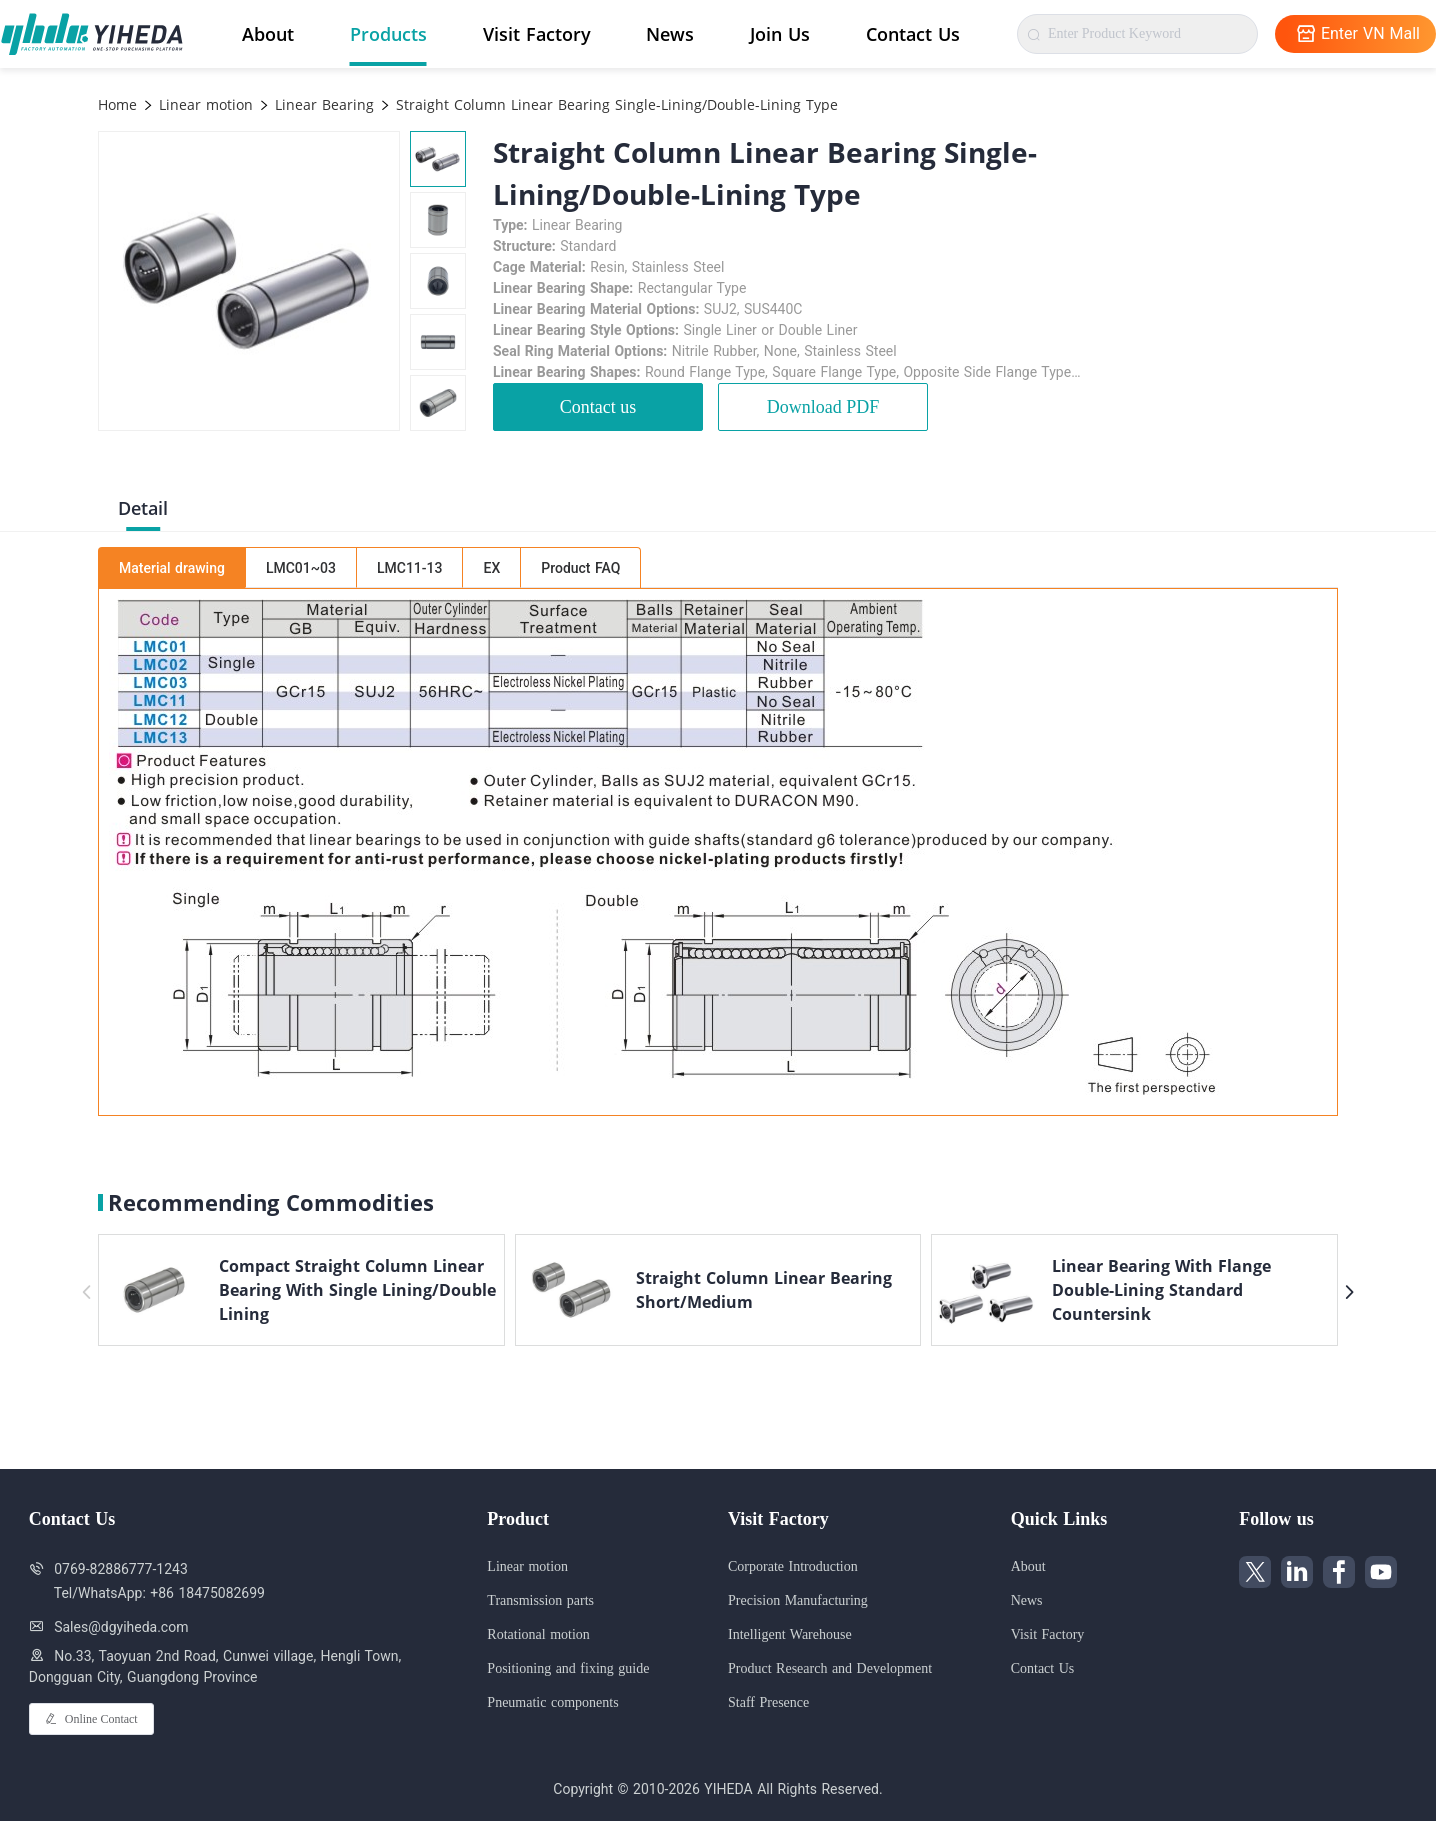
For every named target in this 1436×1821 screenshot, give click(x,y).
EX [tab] (491, 568)
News (670, 34)
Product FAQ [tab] (580, 568)
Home (117, 104)
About (268, 34)
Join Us (780, 34)
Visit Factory (537, 34)
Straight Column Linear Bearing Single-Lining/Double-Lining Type (614, 104)
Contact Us (913, 34)
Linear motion (203, 104)
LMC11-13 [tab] (410, 568)
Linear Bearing (322, 104)
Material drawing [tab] (172, 568)
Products (388, 34)
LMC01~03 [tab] (301, 568)
